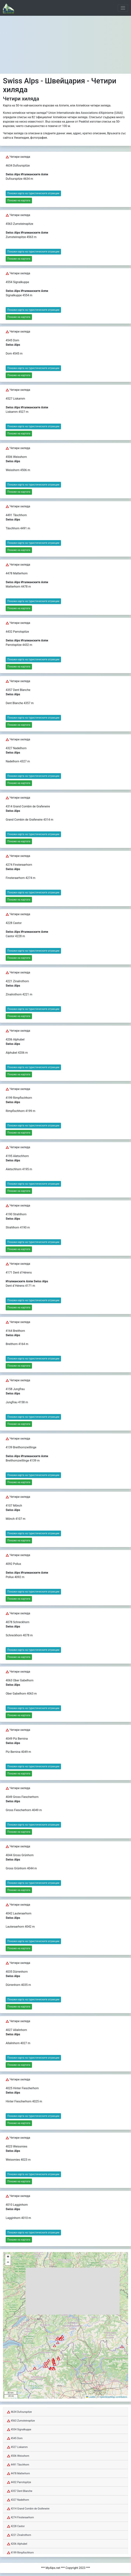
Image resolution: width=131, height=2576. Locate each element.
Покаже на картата (18, 200)
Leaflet (90, 2397)
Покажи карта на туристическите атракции (33, 193)
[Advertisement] (65, 43)
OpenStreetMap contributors (113, 2397)
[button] (48, 2360)
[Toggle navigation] (123, 8)
